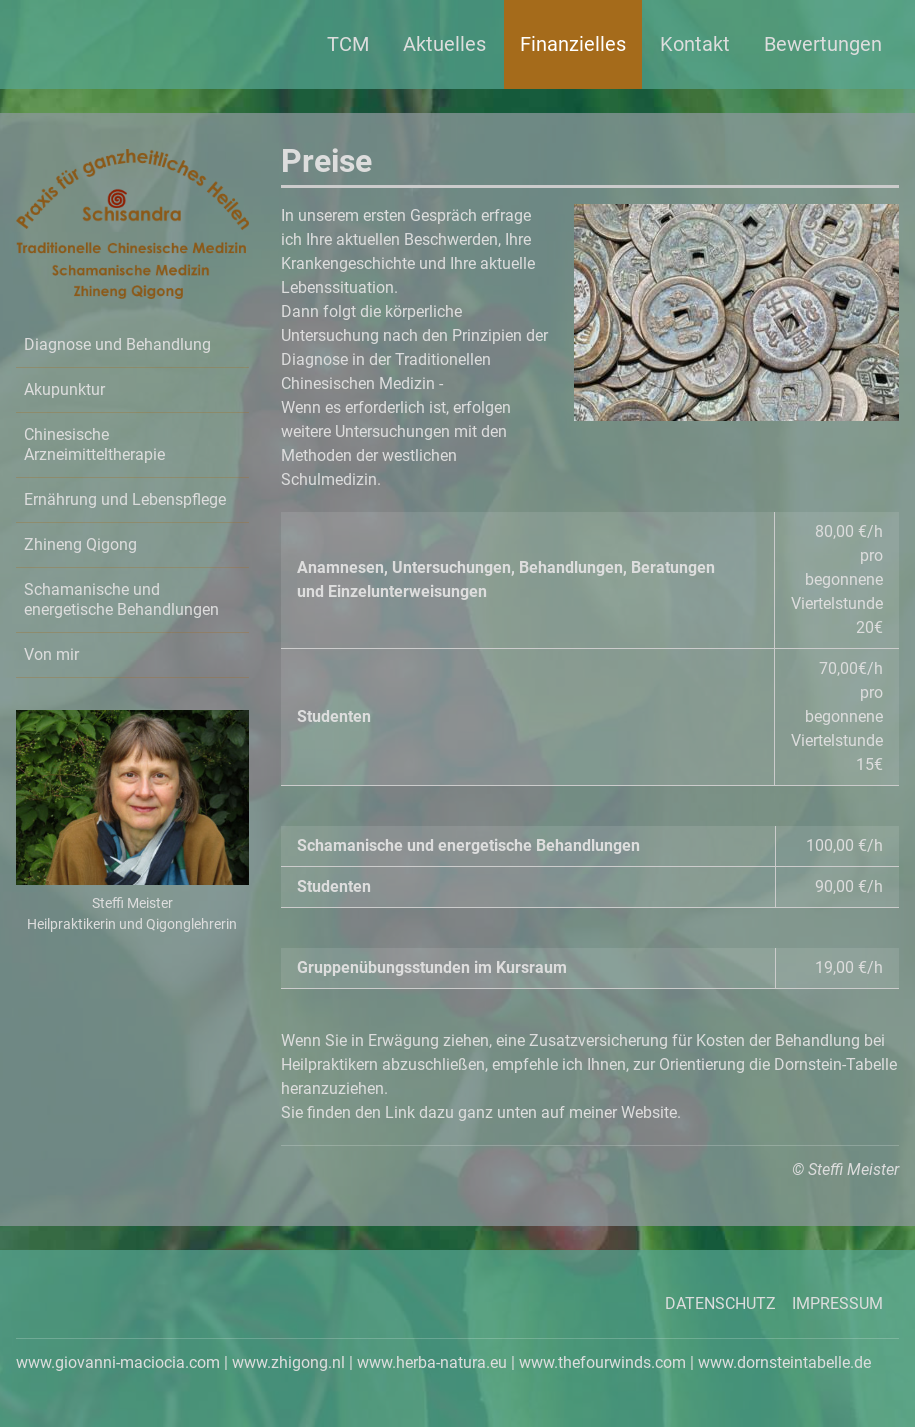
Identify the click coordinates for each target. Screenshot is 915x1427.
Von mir (51, 654)
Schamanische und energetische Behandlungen (121, 599)
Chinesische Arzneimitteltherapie (94, 444)
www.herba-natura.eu (432, 1362)
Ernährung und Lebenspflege (125, 499)
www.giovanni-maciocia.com (118, 1362)
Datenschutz (720, 1303)
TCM (348, 44)
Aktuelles (444, 44)
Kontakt (695, 44)
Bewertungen (823, 44)
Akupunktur (64, 389)
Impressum (837, 1303)
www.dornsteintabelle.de (784, 1362)
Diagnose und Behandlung (117, 344)
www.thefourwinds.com (602, 1362)
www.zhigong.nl (288, 1362)
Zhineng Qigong (80, 544)
